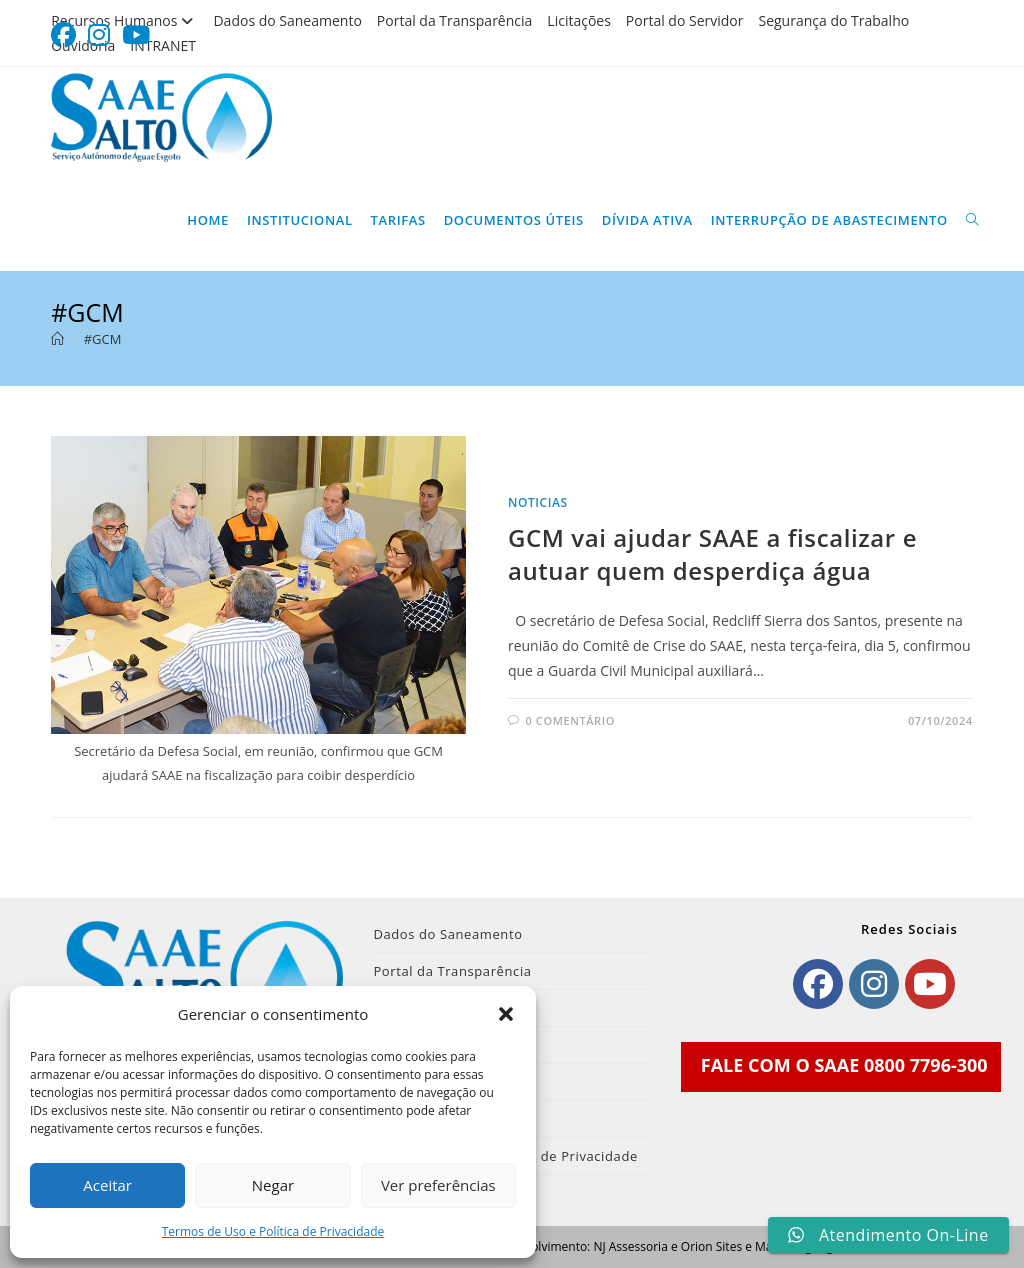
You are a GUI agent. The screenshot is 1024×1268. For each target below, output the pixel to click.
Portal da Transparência (455, 20)
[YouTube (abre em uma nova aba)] (136, 35)
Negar (273, 1185)
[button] (506, 1014)
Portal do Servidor (685, 20)
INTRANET (163, 45)
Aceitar (107, 1185)
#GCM (103, 339)
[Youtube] (930, 984)
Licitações (579, 20)
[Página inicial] (57, 339)
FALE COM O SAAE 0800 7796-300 (844, 1065)
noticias (538, 502)
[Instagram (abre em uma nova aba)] (99, 35)
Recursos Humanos (124, 20)
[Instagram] (874, 984)
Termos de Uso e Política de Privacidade (273, 1231)
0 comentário (570, 720)
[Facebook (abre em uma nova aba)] (66, 35)
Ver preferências (438, 1185)
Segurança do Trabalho (833, 20)
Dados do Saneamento (287, 20)
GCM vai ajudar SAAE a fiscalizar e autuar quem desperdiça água (712, 554)
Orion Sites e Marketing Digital (765, 1246)
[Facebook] (818, 984)
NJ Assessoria (630, 1246)
